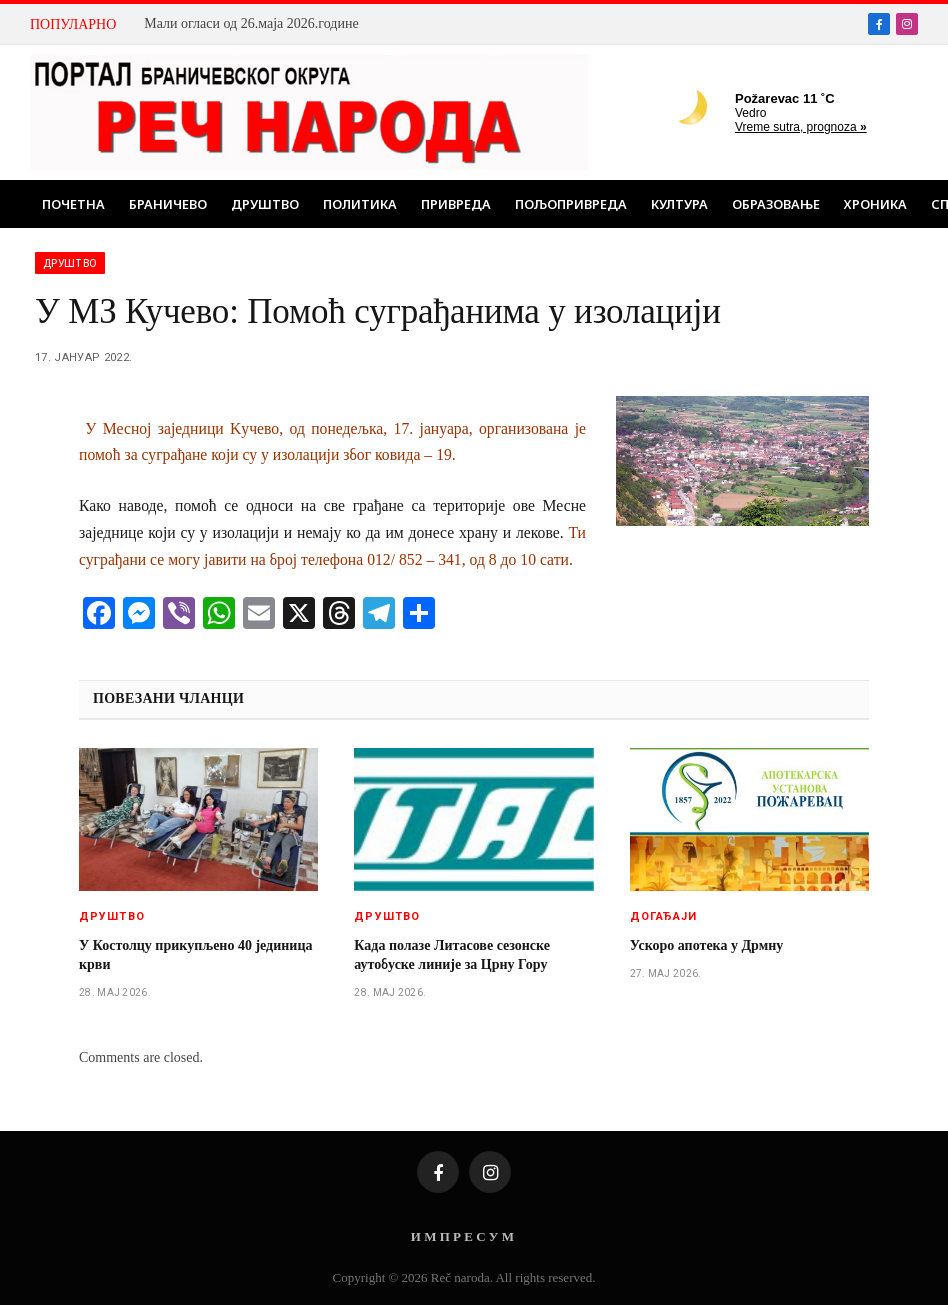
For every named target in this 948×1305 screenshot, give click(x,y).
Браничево (168, 204)
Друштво (265, 204)
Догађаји (664, 916)
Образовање (776, 204)
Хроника (875, 204)
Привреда (456, 204)
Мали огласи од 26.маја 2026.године (251, 23)
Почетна (73, 204)
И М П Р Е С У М (462, 1236)
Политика (360, 204)
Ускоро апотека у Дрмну (707, 945)
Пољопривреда (571, 204)
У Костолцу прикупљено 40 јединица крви (195, 955)
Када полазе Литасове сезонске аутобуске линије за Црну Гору (452, 955)
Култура (679, 204)
